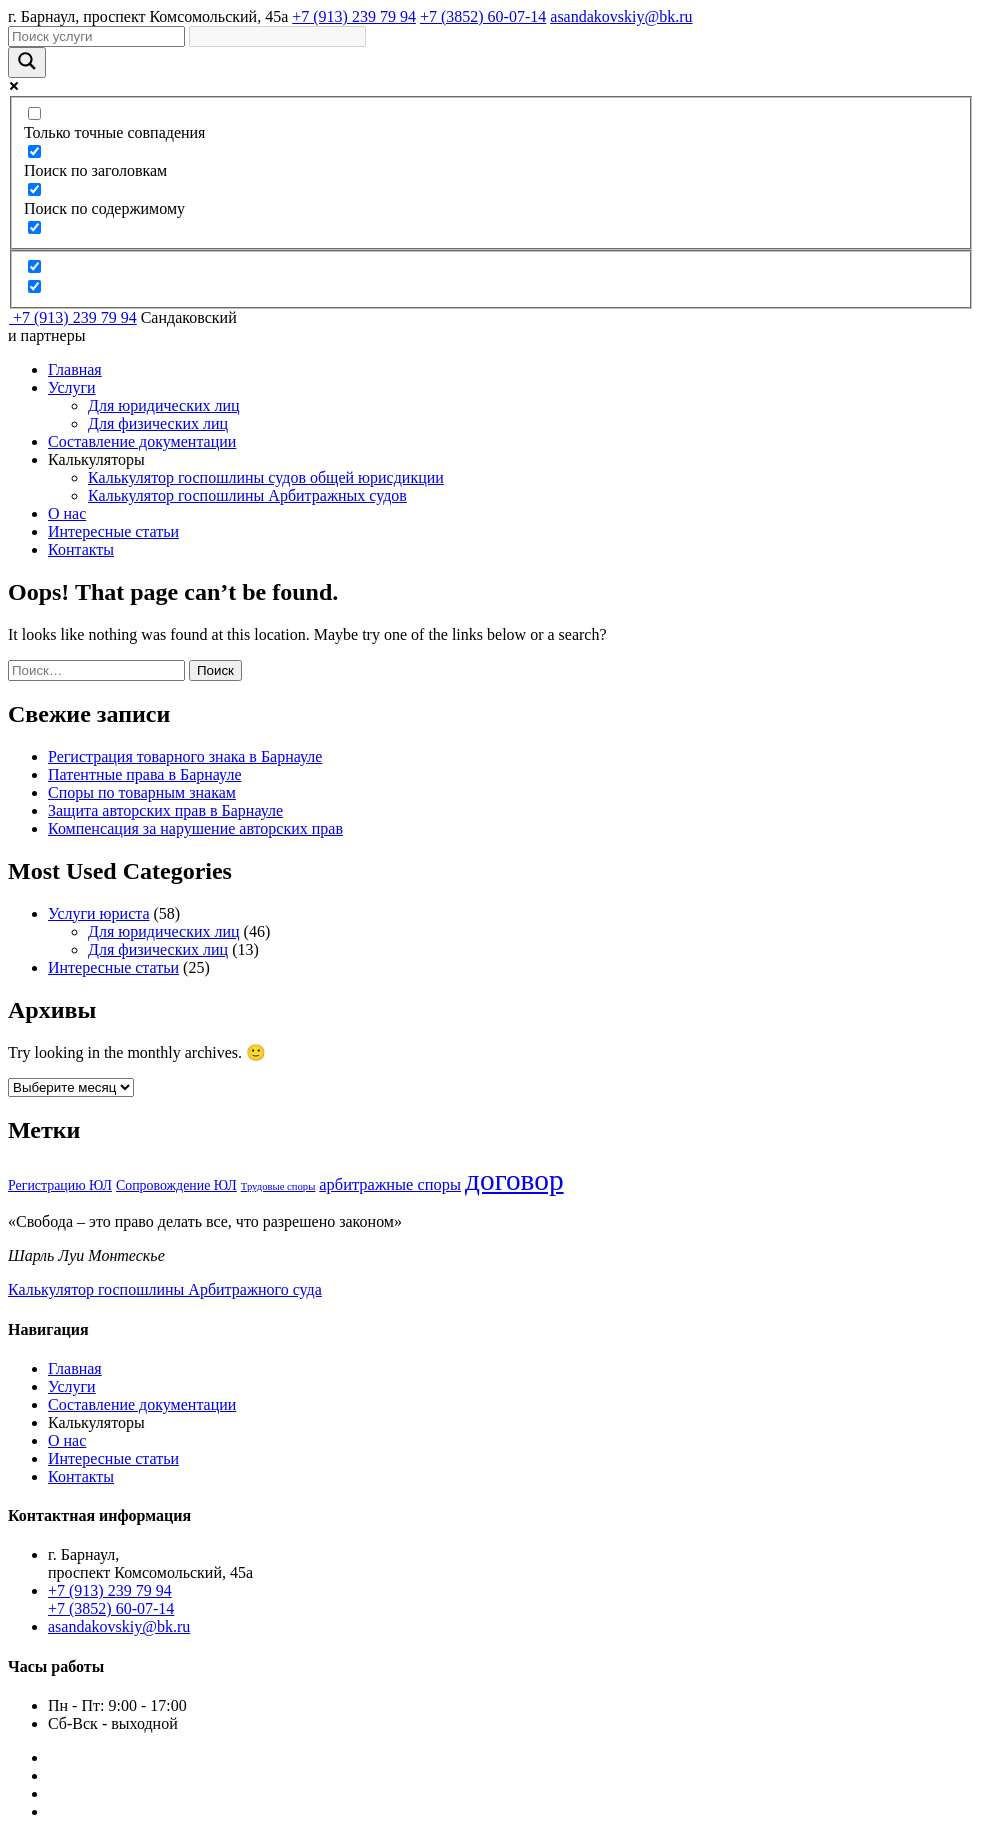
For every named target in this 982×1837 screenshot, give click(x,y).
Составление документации (142, 441)
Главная (75, 369)
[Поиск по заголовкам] (34, 151)
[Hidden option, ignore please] (34, 266)
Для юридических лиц (164, 405)
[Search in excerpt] (34, 227)
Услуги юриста (99, 913)
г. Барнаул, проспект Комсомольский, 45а (148, 16)
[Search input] (96, 36)
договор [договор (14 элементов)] (514, 1180)
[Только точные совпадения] (34, 113)
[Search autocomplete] (277, 36)
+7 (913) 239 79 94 (354, 16)
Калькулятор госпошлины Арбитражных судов (247, 495)
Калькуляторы (96, 459)
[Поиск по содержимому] (34, 189)
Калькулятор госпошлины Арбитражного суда (165, 1289)
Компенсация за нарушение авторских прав (195, 828)
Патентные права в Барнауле (145, 774)
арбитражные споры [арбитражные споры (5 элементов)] (390, 1184)
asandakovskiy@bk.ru (621, 16)
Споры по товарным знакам (142, 792)
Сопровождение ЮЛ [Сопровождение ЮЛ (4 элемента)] (176, 1185)
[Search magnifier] (27, 62)
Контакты (81, 549)
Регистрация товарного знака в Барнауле (185, 756)
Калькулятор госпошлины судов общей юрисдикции (266, 477)
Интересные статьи (113, 531)
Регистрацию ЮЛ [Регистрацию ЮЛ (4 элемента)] (60, 1185)
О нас (67, 513)
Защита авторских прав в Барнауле (165, 810)
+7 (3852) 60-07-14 (483, 16)
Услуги (72, 387)
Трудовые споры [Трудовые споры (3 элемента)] (278, 1186)
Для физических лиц (158, 423)
